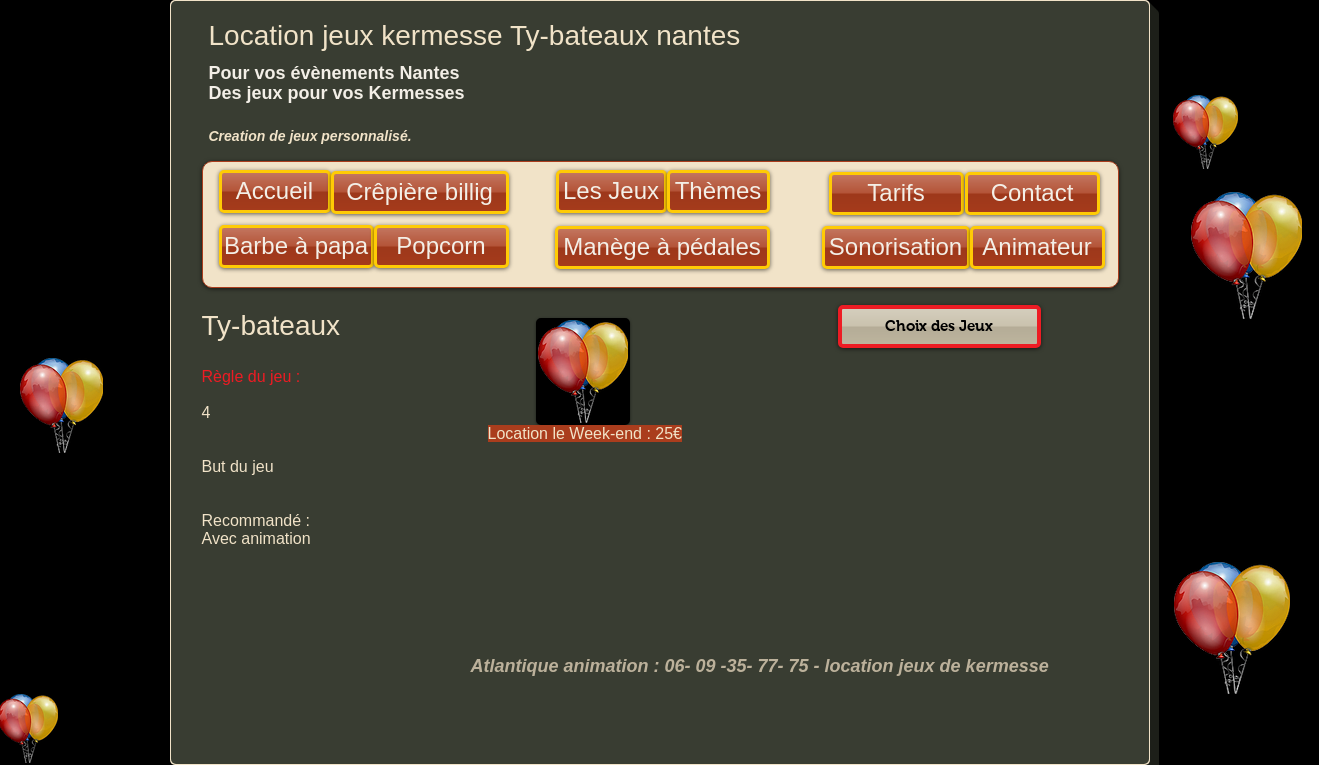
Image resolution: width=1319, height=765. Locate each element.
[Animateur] (1037, 247)
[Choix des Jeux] (939, 326)
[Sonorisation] (896, 247)
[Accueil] (275, 191)
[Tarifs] (896, 193)
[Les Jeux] (611, 191)
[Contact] (1032, 193)
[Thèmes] (718, 191)
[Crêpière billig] (420, 192)
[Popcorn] (441, 246)
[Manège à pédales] (662, 247)
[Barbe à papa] (296, 246)
